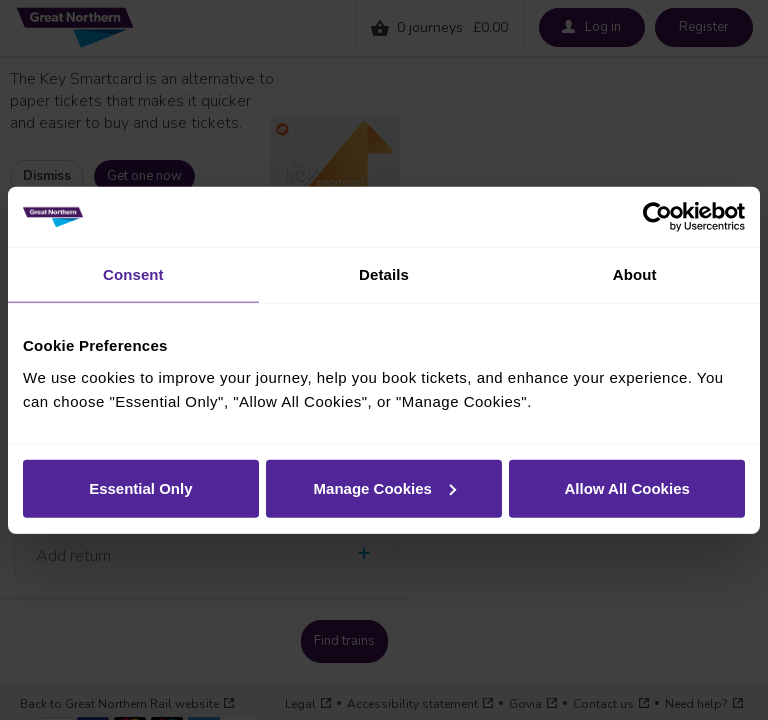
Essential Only (140, 487)
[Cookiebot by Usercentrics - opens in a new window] (657, 217)
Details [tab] (384, 274)
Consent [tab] (133, 274)
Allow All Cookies (627, 487)
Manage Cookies (385, 487)
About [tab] (635, 274)
